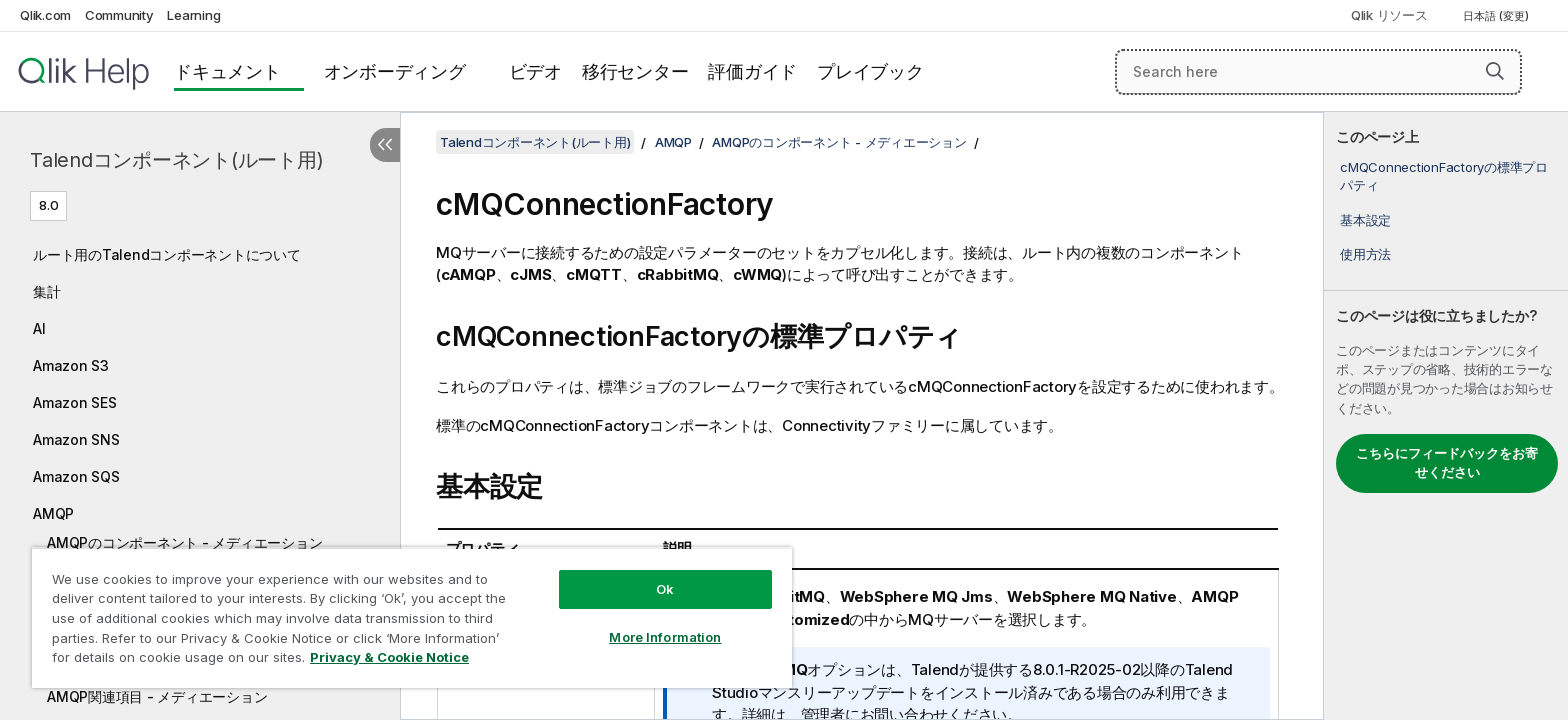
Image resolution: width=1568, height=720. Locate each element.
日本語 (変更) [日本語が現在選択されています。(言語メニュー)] (1497, 16)
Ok (665, 589)
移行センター (635, 71)
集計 (47, 291)
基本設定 (1365, 220)
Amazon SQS (76, 476)
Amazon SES (75, 402)
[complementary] (1446, 416)
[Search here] (1318, 72)
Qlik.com (45, 15)
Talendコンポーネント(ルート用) (176, 160)
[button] (1495, 71)
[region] (412, 617)
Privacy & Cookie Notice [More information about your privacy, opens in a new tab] (389, 657)
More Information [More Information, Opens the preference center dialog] (665, 637)
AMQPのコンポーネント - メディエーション (184, 542)
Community (119, 15)
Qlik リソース (1389, 15)
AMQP (53, 513)
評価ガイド (752, 71)
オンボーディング (395, 71)
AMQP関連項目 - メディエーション (157, 696)
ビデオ (535, 71)
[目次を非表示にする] (385, 145)
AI (39, 328)
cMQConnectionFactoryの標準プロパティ (1444, 176)
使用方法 (1365, 254)
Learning (193, 15)
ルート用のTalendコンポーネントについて (167, 254)
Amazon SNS (76, 439)
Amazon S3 (71, 365)
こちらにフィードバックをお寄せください (1447, 463)
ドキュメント (227, 71)
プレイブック (870, 71)
